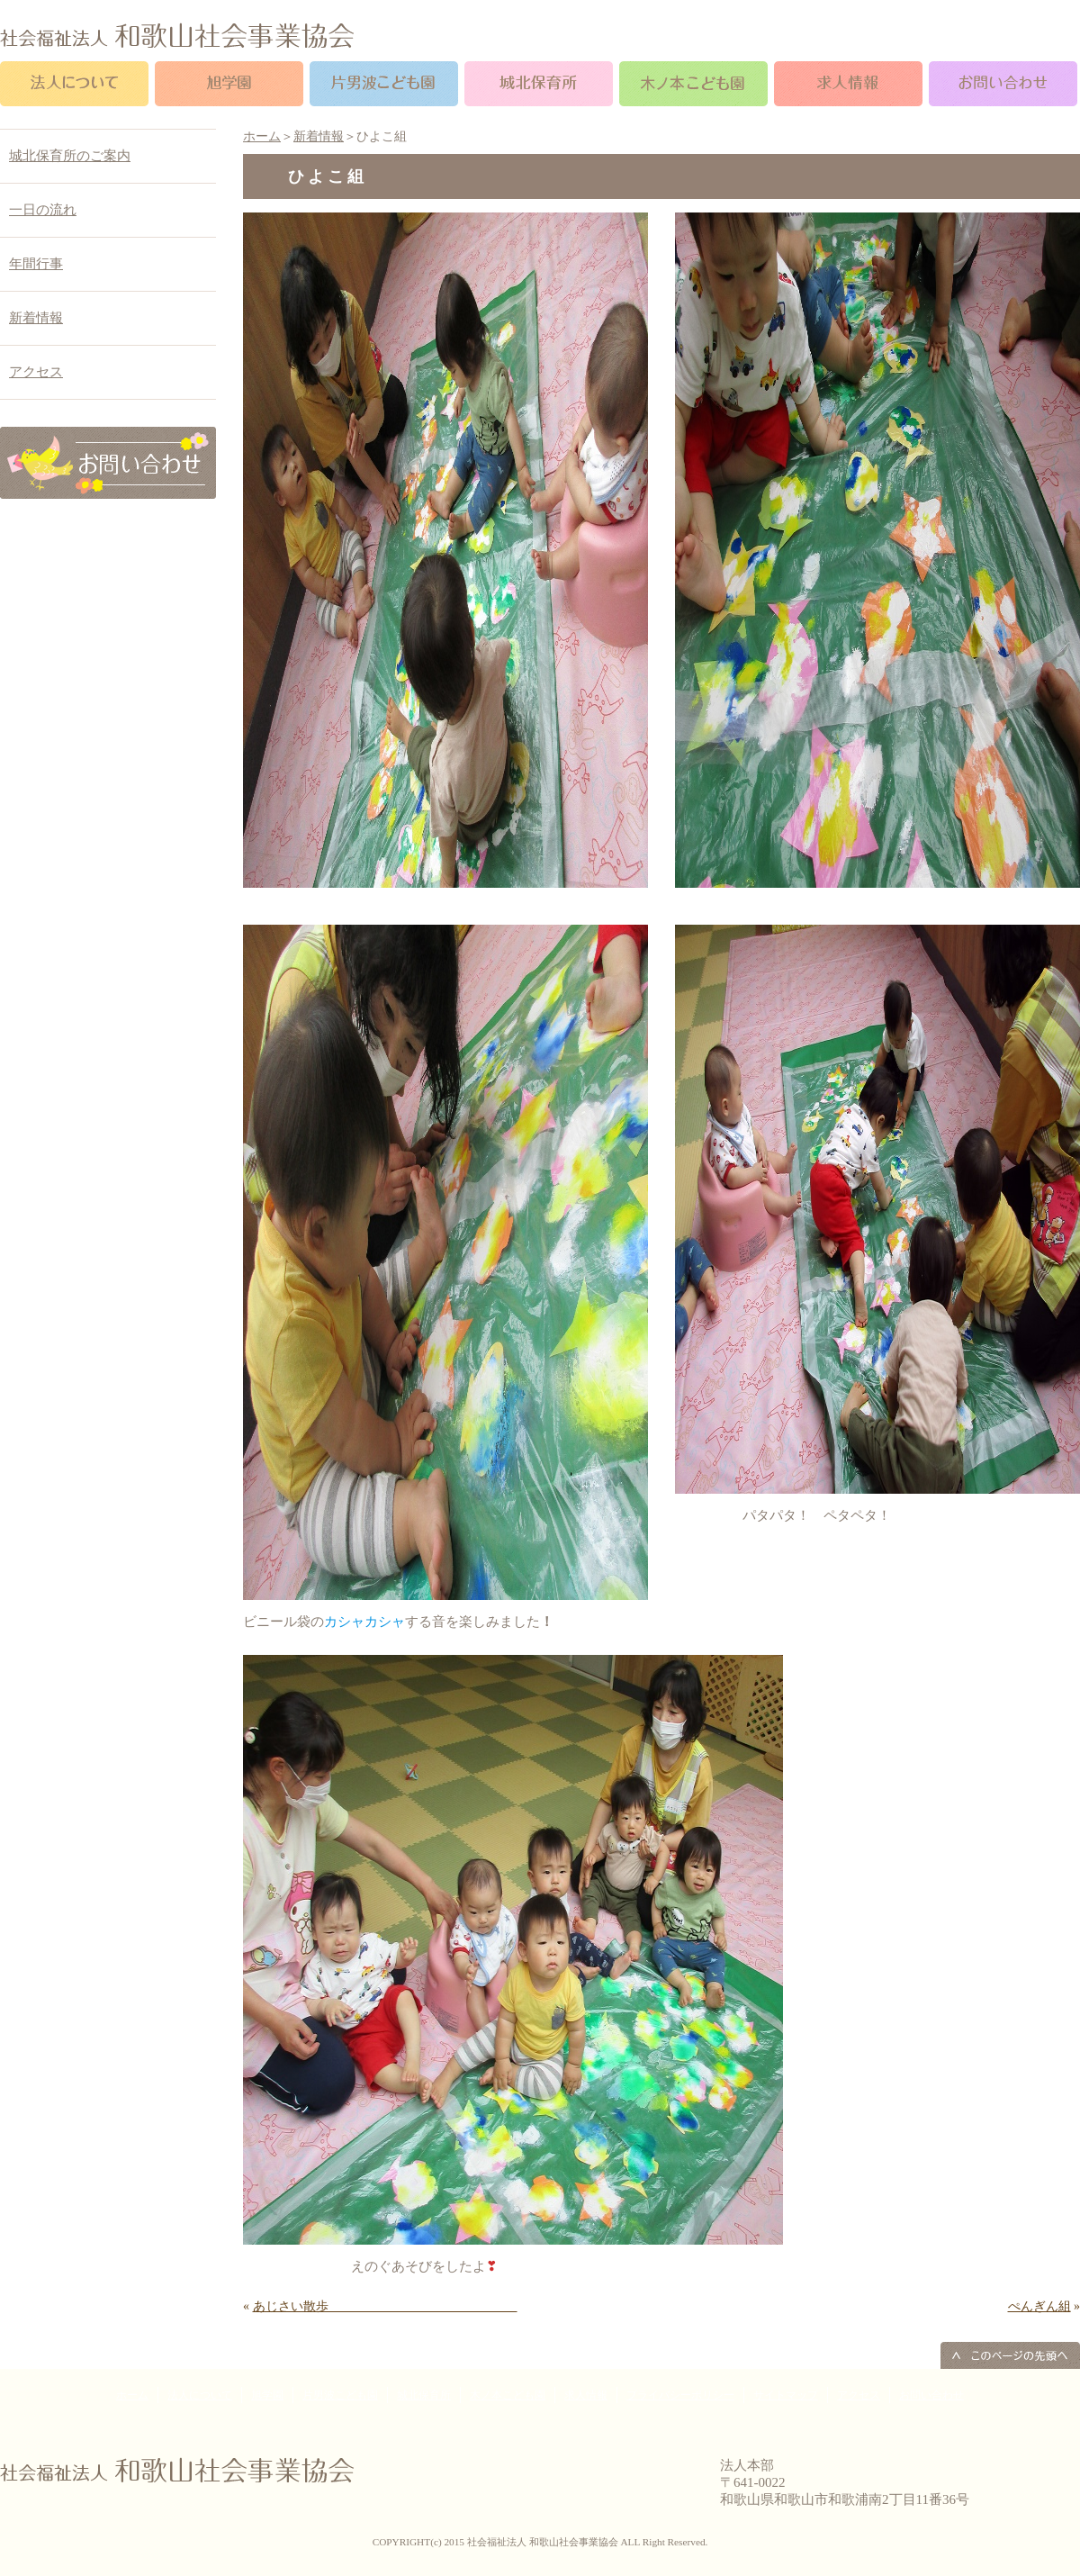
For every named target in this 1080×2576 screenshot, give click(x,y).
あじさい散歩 (385, 2306)
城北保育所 (424, 2395)
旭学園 (267, 2395)
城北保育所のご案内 (69, 156)
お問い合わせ (931, 2395)
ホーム (262, 136)
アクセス (36, 372)
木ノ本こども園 (507, 2395)
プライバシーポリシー (680, 2395)
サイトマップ (785, 2395)
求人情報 (586, 2395)
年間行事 (36, 264)
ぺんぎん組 (1039, 2306)
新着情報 (318, 136)
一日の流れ (42, 210)
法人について (199, 2395)
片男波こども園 (340, 2395)
